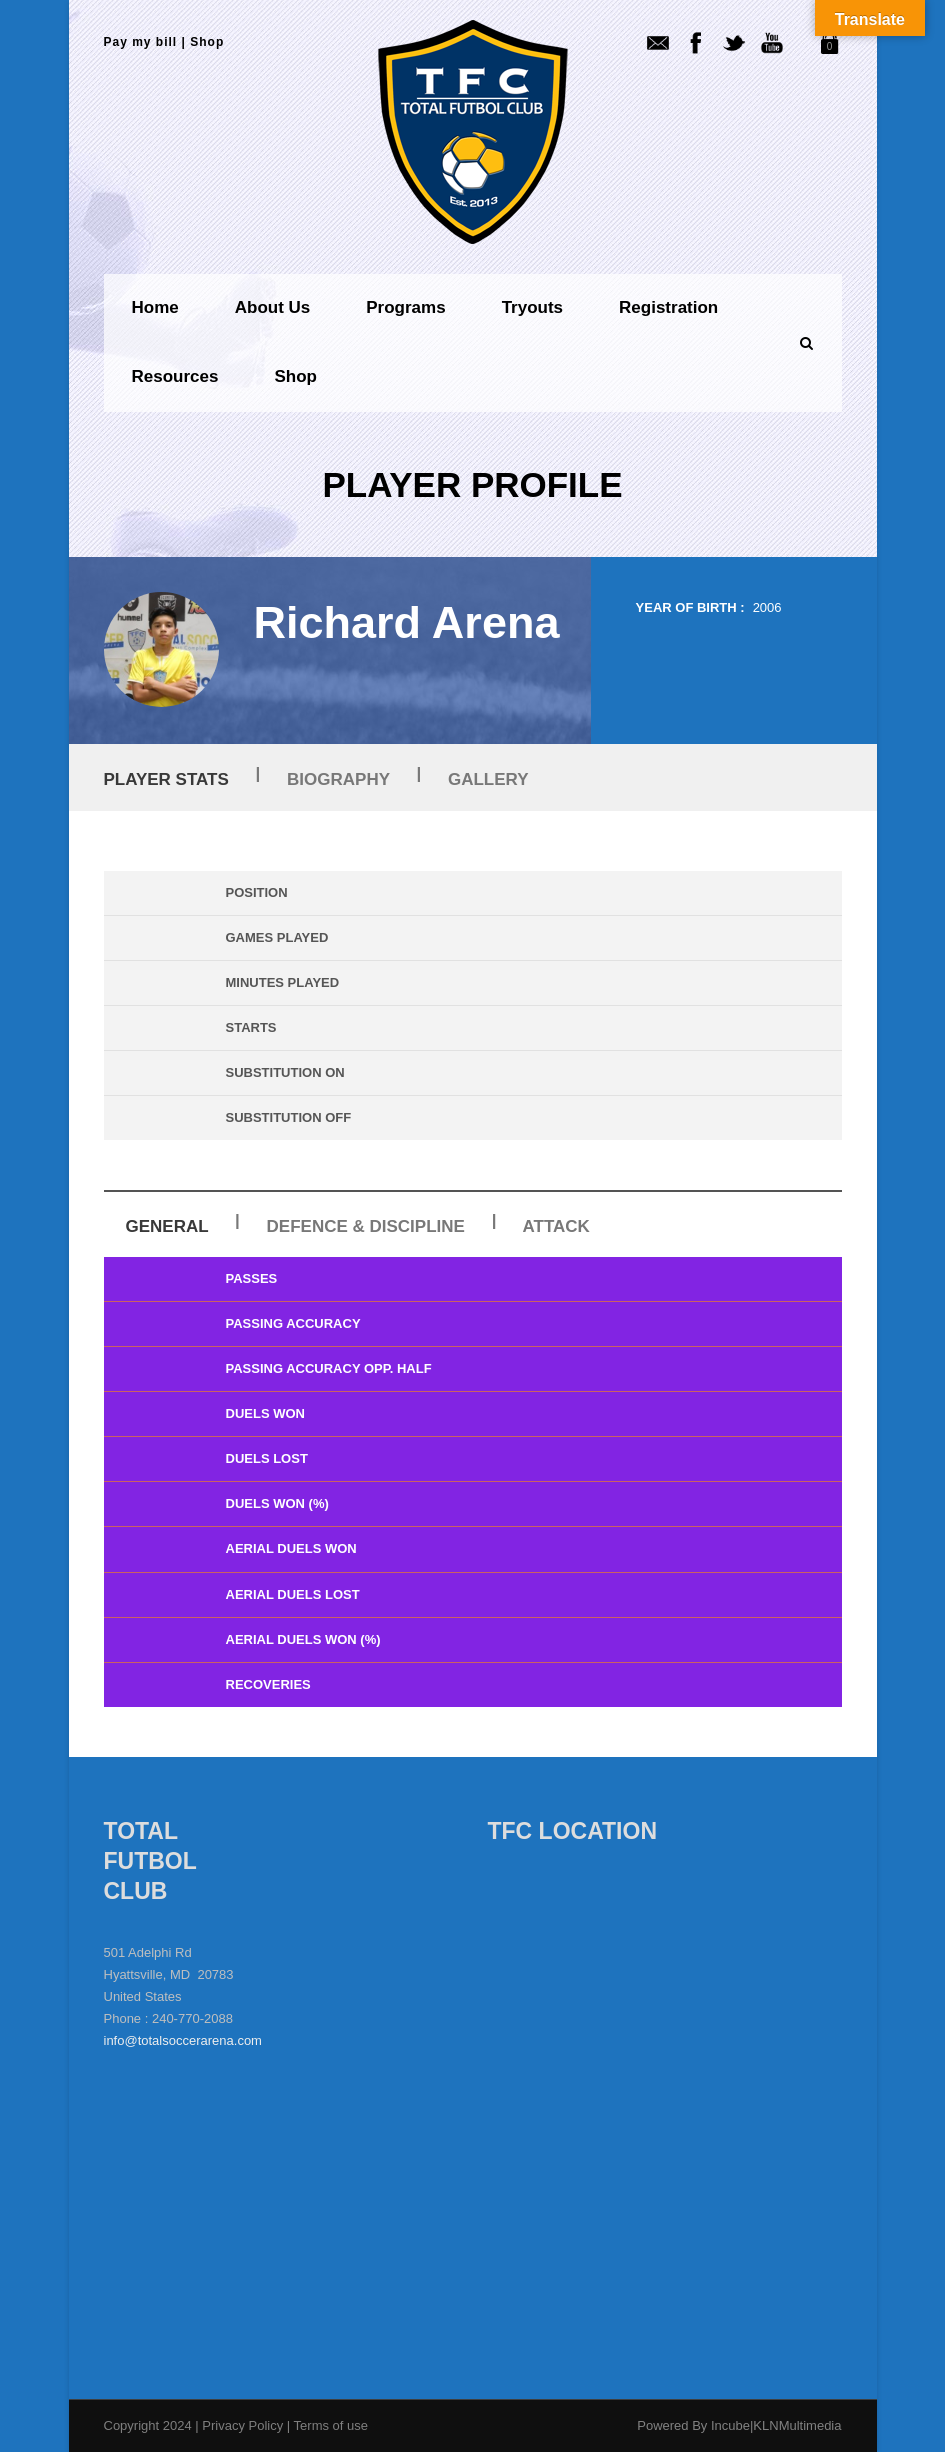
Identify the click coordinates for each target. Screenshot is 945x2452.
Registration (668, 307)
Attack (556, 1226)
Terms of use (331, 2425)
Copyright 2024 (148, 2425)
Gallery (488, 779)
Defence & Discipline (366, 1226)
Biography (338, 779)
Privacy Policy (244, 2425)
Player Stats (166, 779)
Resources (175, 376)
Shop (207, 42)
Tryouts (532, 307)
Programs (405, 307)
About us (273, 307)
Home (155, 307)
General (167, 1226)
